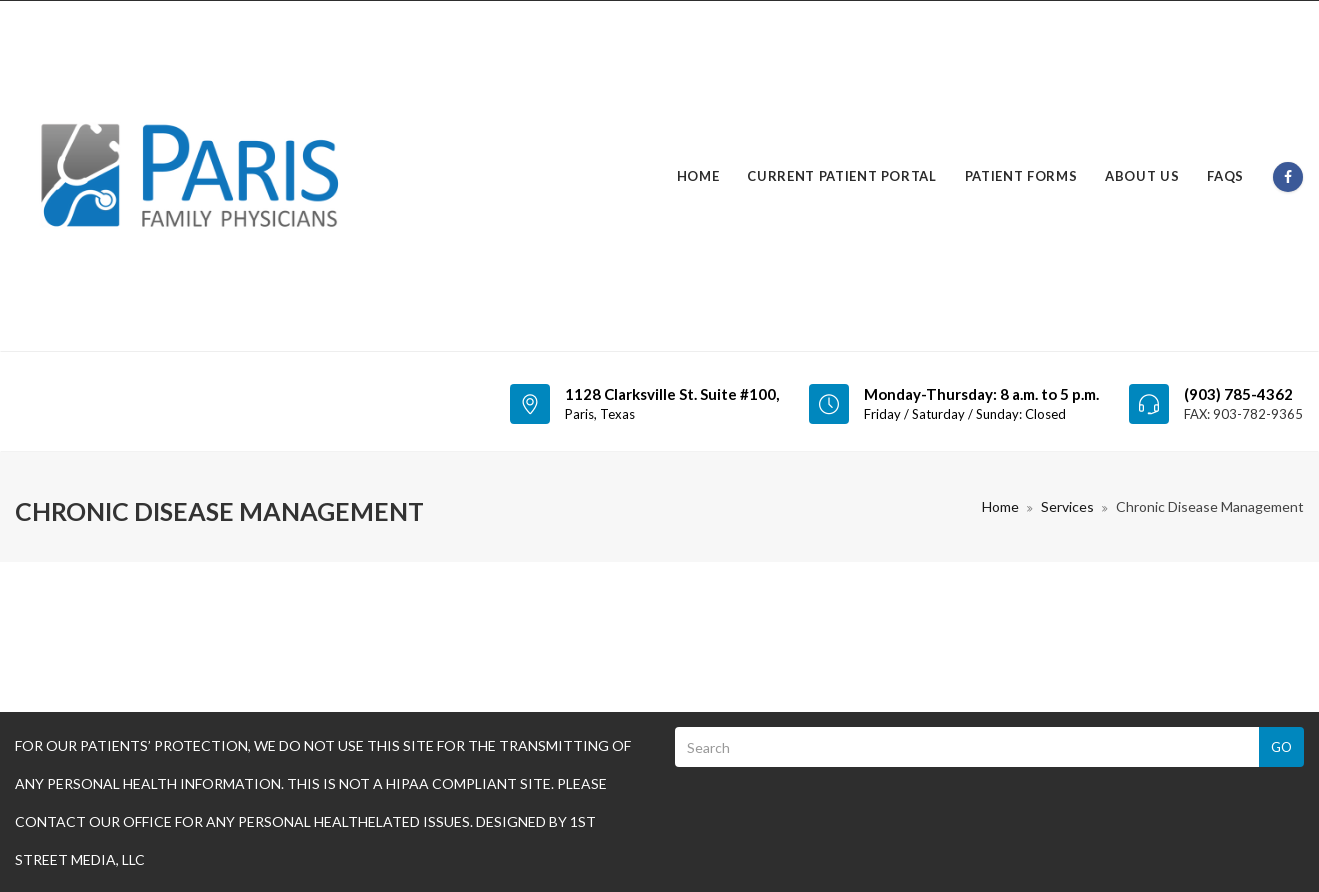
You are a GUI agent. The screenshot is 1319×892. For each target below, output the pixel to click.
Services (1067, 506)
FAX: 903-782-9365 (1243, 414)
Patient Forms (1021, 176)
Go (1281, 747)
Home (698, 176)
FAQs (1225, 176)
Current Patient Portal (841, 176)
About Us (1142, 176)
